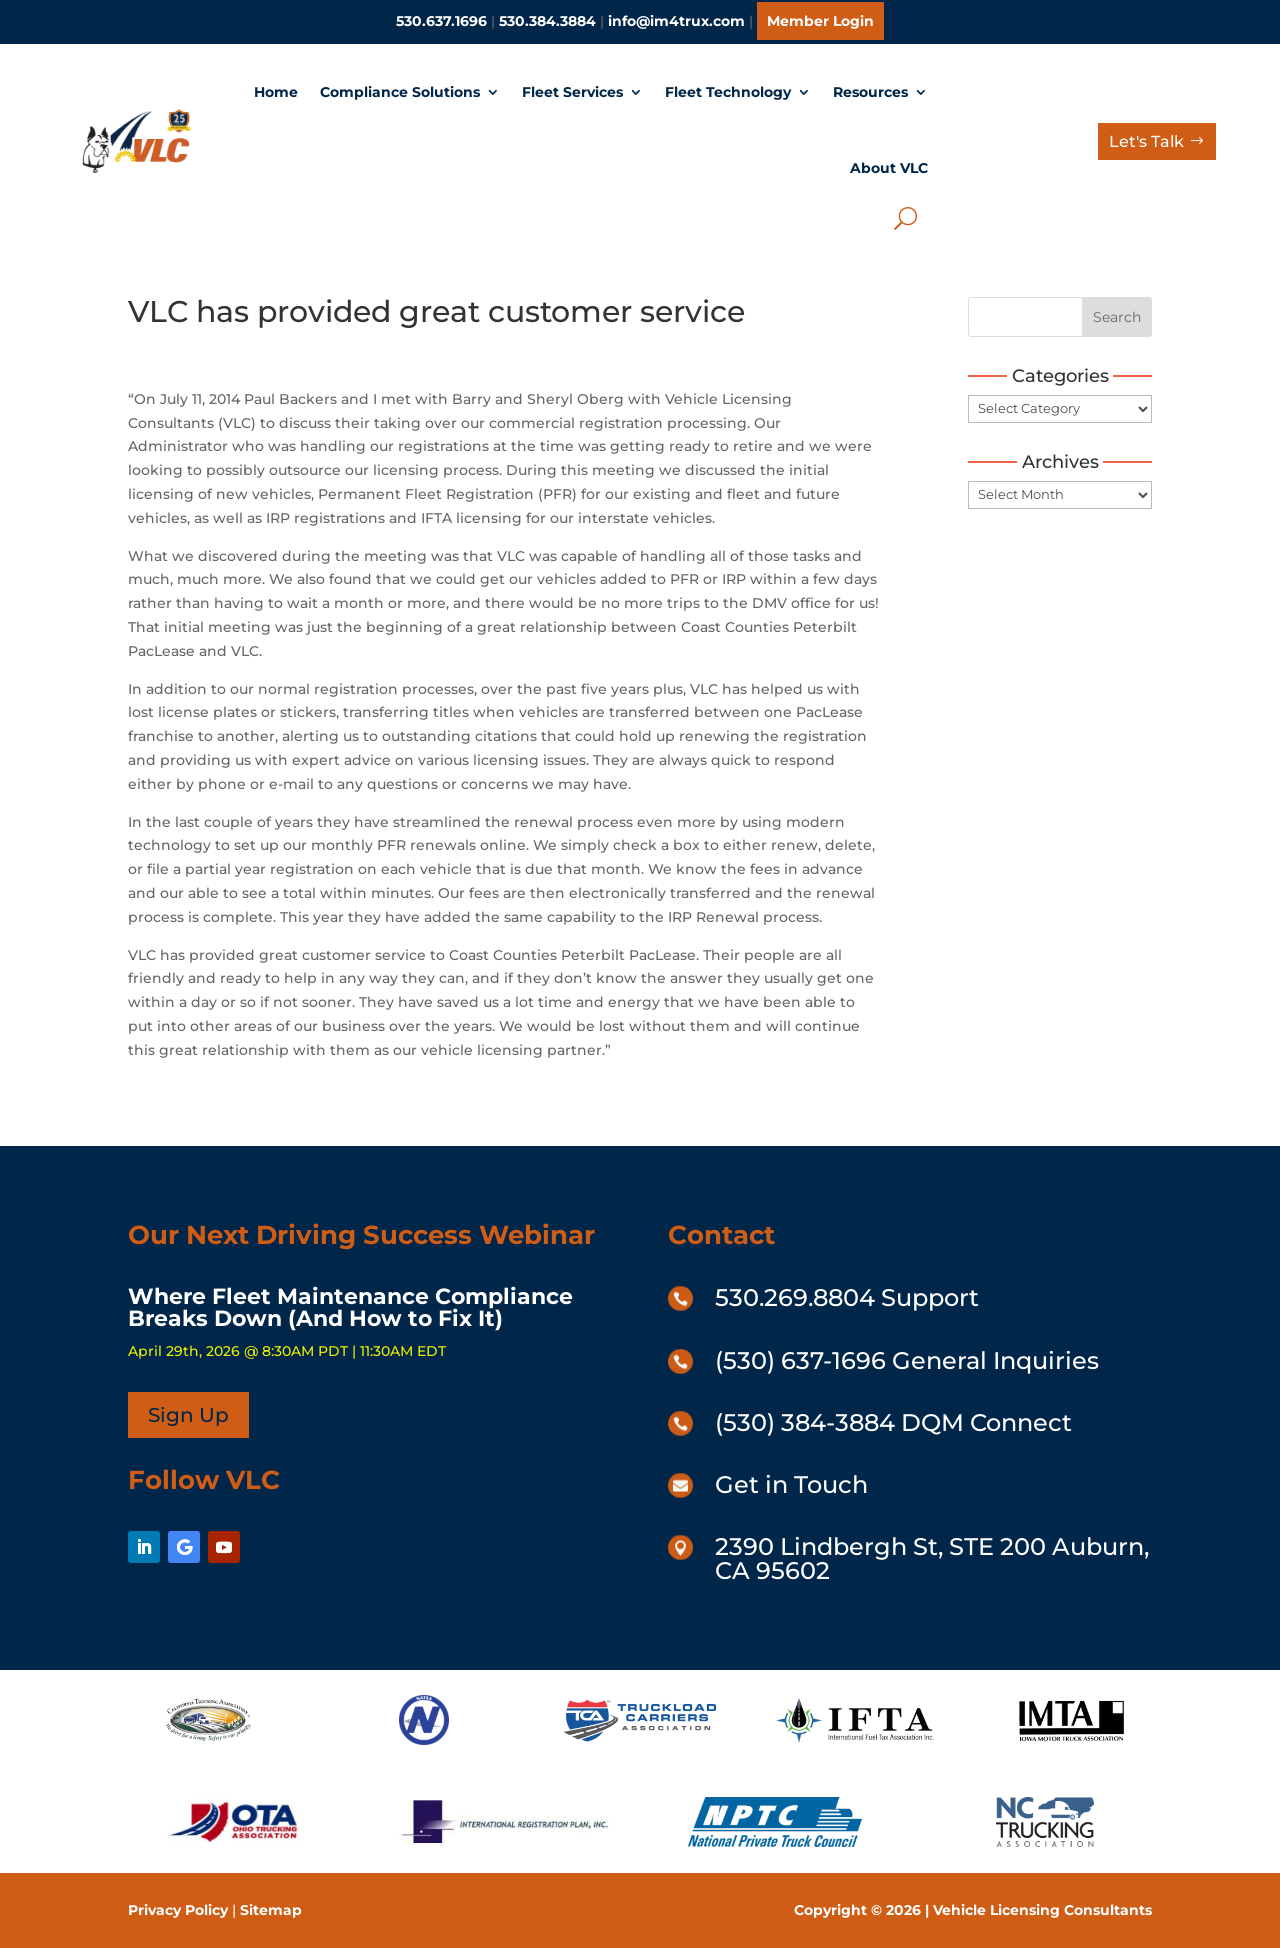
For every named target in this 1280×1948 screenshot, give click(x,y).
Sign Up (188, 1415)
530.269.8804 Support (847, 1297)
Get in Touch (791, 1484)
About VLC (889, 168)
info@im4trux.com (676, 21)
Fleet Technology (728, 92)
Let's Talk (1146, 141)
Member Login (820, 21)
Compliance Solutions (400, 92)
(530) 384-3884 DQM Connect (893, 1422)
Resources (870, 92)
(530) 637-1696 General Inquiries (907, 1360)
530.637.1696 (441, 21)
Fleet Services (572, 92)
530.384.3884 (547, 21)
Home (276, 92)
